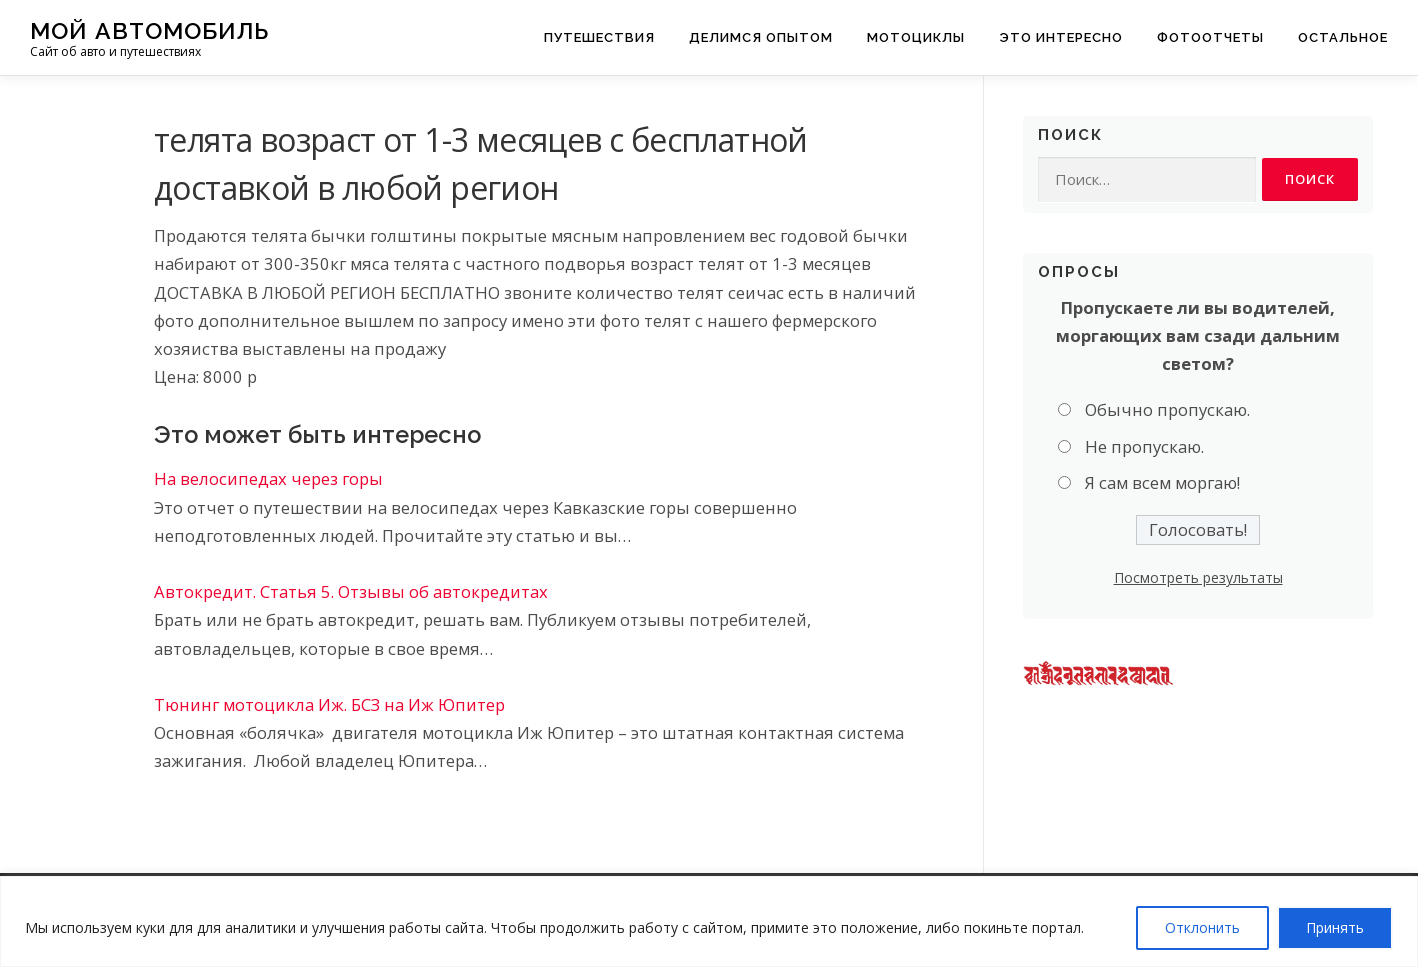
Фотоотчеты (1210, 37)
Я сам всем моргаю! (1162, 483)
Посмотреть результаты (1198, 578)
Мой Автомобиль (149, 30)
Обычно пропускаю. (1167, 410)
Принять (1335, 927)
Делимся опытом (761, 37)
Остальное (1343, 37)
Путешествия (599, 37)
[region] (709, 921)
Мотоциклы (916, 37)
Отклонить (1202, 927)
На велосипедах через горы (268, 478)
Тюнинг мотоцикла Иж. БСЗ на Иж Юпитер (329, 704)
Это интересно (1061, 37)
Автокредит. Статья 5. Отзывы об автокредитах (351, 591)
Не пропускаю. (1144, 447)
